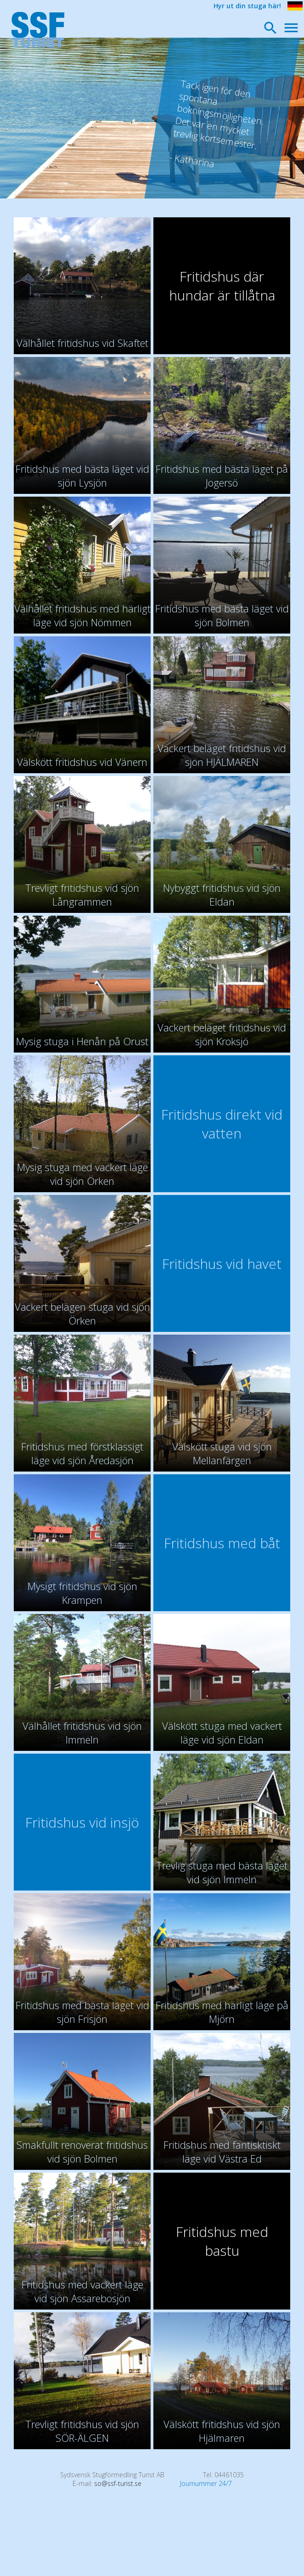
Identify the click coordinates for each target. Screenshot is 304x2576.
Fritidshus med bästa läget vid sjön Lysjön (82, 475)
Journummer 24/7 (206, 2483)
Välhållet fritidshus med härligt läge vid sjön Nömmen (82, 615)
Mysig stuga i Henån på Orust (82, 1041)
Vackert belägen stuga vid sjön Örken (82, 1313)
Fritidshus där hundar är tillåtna (222, 286)
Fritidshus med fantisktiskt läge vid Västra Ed (222, 2151)
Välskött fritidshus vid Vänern (82, 762)
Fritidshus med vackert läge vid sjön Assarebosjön (82, 2291)
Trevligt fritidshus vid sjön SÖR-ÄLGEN (82, 2431)
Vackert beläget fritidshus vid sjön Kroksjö (222, 1034)
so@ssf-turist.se (117, 2483)
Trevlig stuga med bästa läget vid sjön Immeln (221, 1872)
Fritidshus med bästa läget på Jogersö (222, 475)
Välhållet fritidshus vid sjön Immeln (82, 1732)
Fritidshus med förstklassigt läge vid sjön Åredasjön (82, 1453)
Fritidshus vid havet (221, 1263)
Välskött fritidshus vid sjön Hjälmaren (221, 2431)
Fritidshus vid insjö (82, 1822)
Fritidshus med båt (222, 1543)
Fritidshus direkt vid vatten (221, 1124)
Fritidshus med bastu (222, 2241)
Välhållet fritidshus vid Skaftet (82, 343)
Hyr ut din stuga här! (247, 5)
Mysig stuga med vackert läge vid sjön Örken (82, 1174)
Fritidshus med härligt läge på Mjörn (222, 2012)
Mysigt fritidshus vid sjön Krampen (82, 1593)
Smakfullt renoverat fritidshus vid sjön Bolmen (82, 2151)
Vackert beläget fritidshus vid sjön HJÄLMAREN (222, 755)
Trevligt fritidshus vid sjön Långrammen (82, 894)
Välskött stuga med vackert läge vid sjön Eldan (222, 1732)
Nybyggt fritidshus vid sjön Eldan (222, 894)
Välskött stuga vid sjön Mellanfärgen (222, 1453)
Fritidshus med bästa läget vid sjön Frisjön (82, 2012)
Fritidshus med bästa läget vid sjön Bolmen (222, 615)
